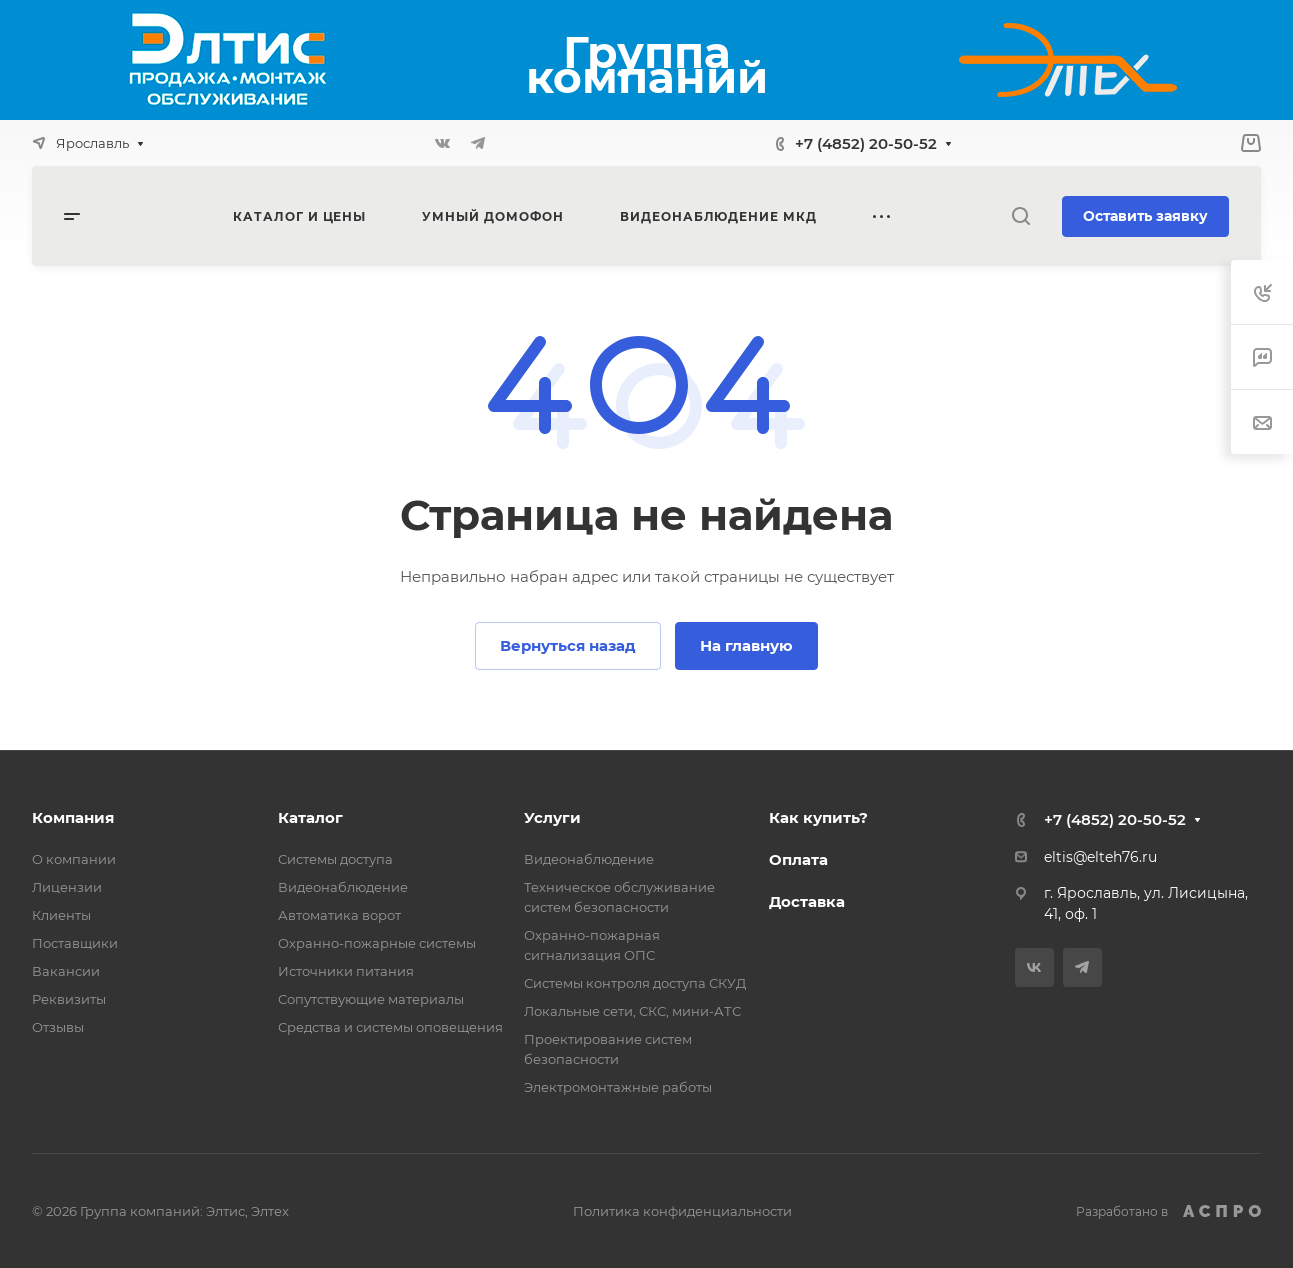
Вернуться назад (568, 645)
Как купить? (818, 817)
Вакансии (66, 971)
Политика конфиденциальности (682, 1211)
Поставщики (75, 943)
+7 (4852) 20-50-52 (866, 143)
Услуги (552, 817)
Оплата (798, 859)
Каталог (310, 817)
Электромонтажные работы (618, 1087)
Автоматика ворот (339, 915)
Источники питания (346, 971)
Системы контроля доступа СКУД (635, 983)
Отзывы (58, 1027)
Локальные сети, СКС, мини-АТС (632, 1011)
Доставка (807, 901)
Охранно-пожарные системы (377, 943)
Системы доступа (335, 859)
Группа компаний (647, 64)
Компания (73, 817)
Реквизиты (69, 999)
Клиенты (61, 915)
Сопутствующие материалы (371, 999)
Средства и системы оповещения (390, 1027)
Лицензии (67, 887)
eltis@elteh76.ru (1100, 857)
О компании (74, 859)
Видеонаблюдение (343, 887)
